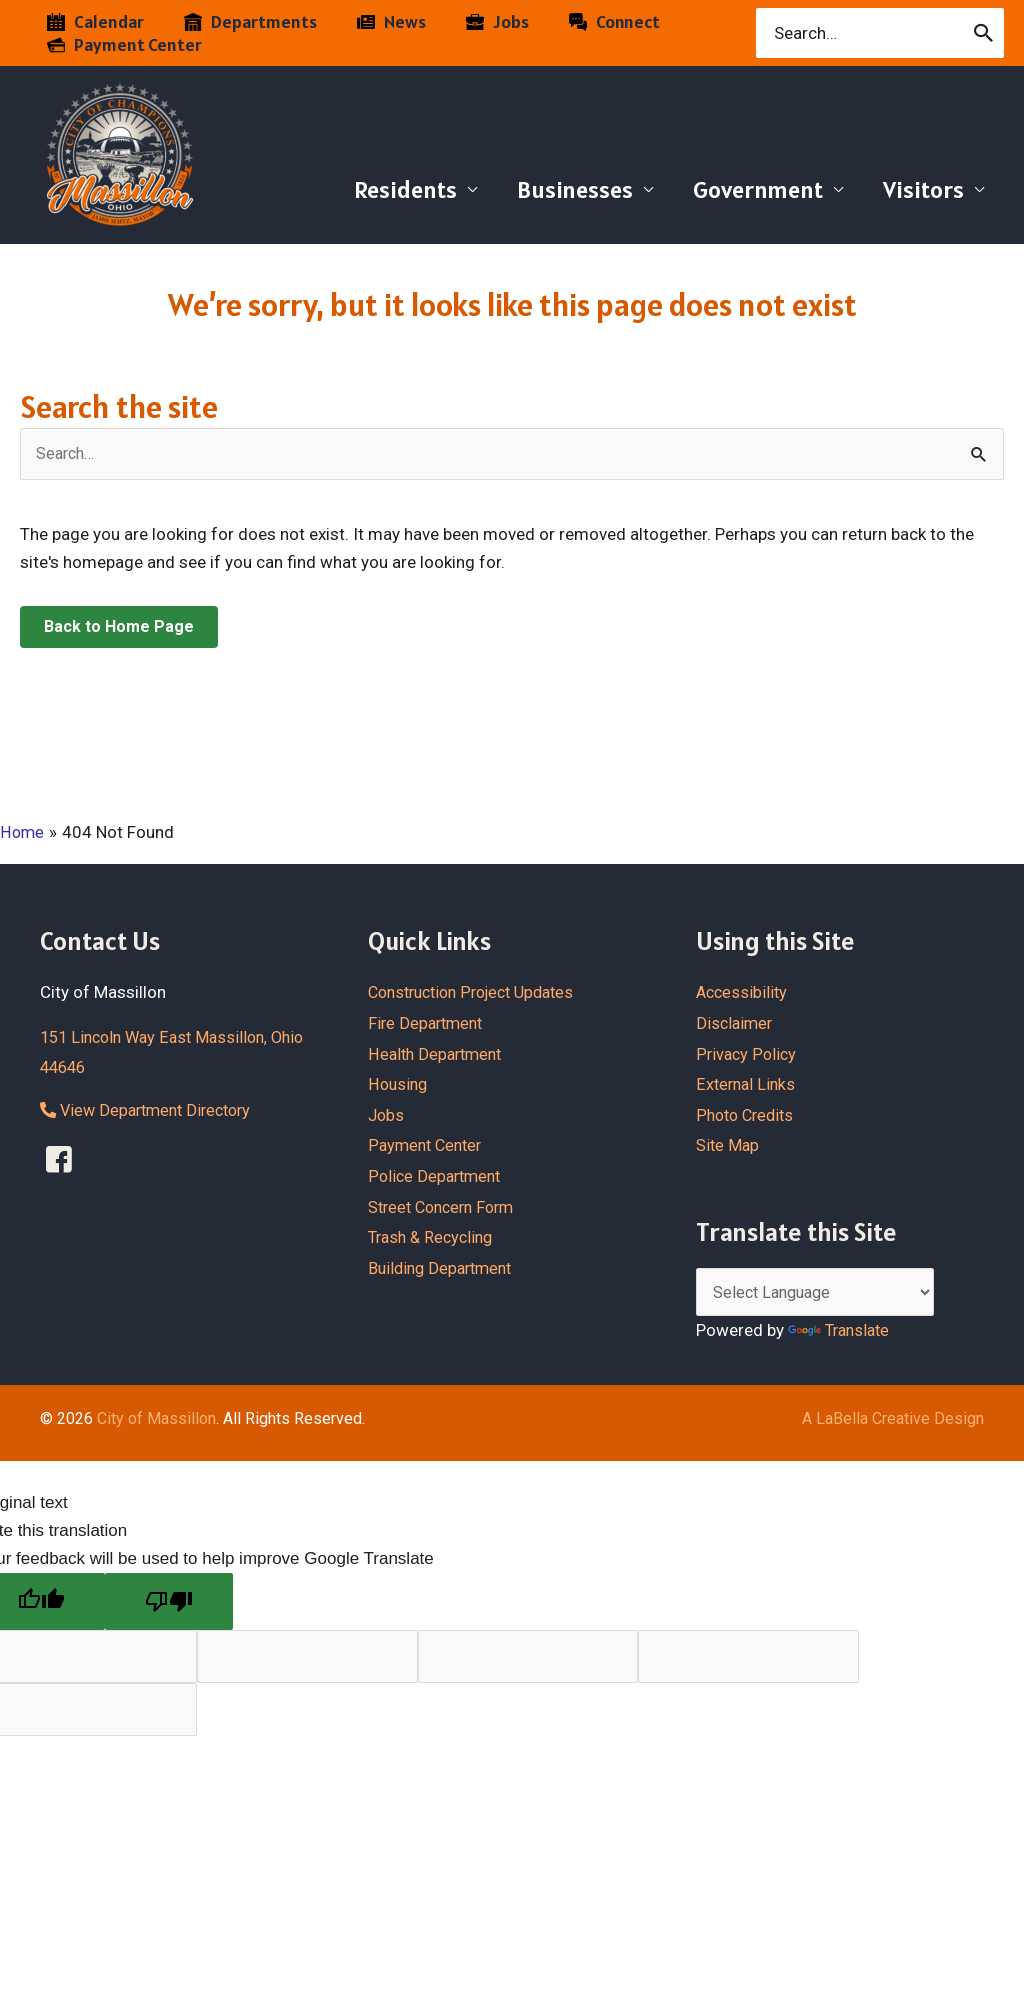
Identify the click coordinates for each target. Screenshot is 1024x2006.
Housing (399, 1085)
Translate (841, 1332)
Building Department (444, 1268)
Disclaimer (736, 1023)
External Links (747, 1085)
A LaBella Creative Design (893, 1419)
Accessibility (743, 993)
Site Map (728, 1146)
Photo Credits (748, 1115)
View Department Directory (152, 1111)
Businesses (555, 189)
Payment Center (428, 1146)
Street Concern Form (446, 1207)
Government (746, 189)
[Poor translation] (169, 1603)
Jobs (387, 1115)
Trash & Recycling (434, 1238)
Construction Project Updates (480, 993)
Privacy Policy (747, 1054)
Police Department (437, 1176)
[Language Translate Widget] (822, 1294)
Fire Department (428, 1023)
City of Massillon (156, 1419)
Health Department (438, 1054)
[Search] (984, 33)
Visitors (919, 189)
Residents (377, 189)
